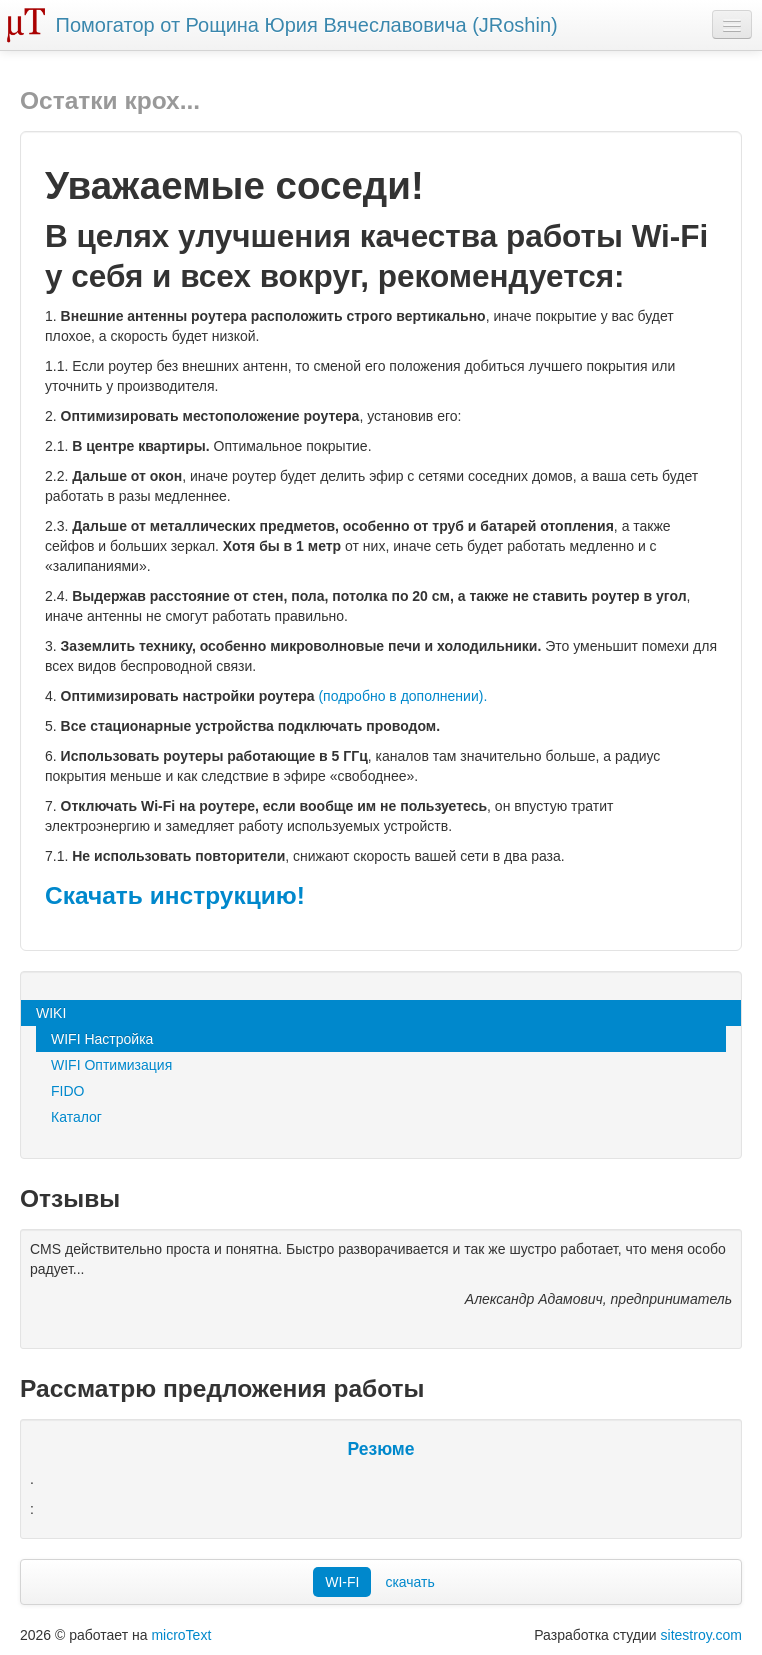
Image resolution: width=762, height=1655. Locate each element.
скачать (409, 1582)
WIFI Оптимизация (111, 1065)
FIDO (67, 1091)
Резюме (380, 1449)
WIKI (51, 1013)
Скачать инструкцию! (175, 895)
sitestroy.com (701, 1635)
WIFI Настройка (102, 1039)
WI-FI (342, 1582)
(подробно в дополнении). (402, 696)
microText (181, 1635)
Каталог (76, 1117)
